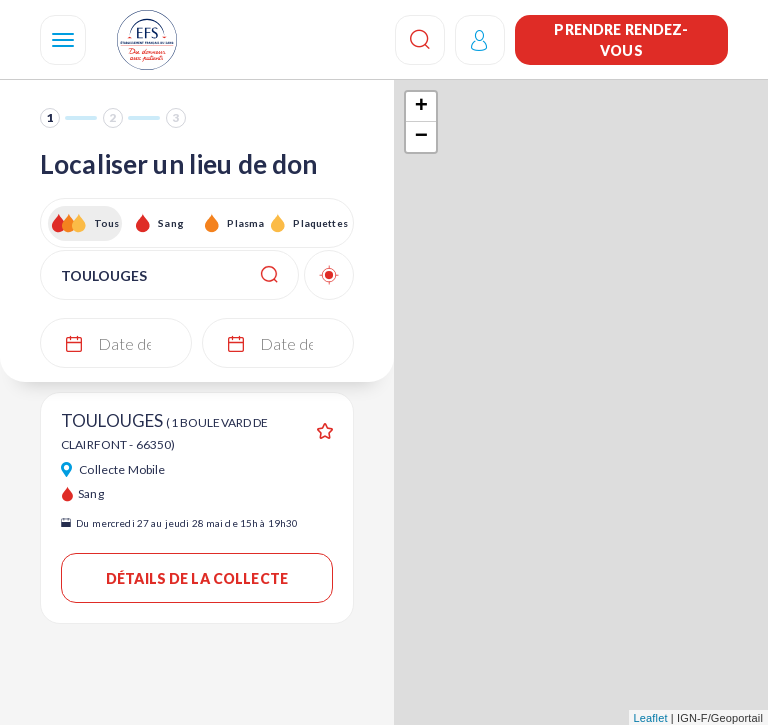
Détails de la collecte (197, 578)
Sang (171, 223)
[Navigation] (63, 40)
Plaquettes (319, 223)
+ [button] (421, 107)
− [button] (421, 137)
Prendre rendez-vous (621, 40)
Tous (107, 223)
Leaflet (651, 718)
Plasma (245, 223)
